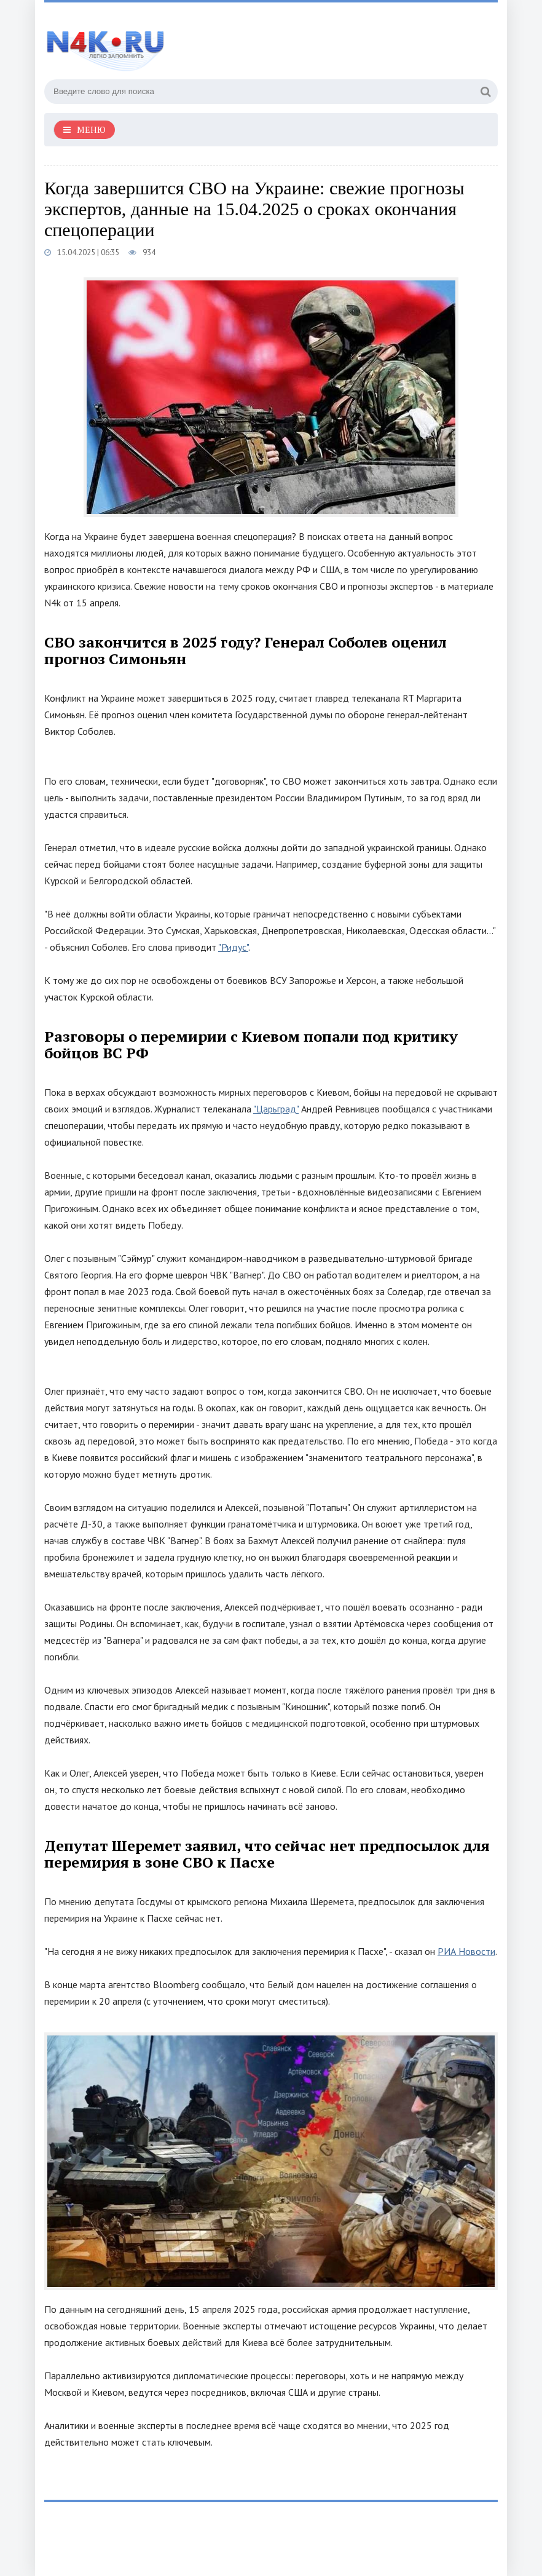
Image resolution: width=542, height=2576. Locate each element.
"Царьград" (276, 1109)
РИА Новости (466, 1951)
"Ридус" (233, 947)
